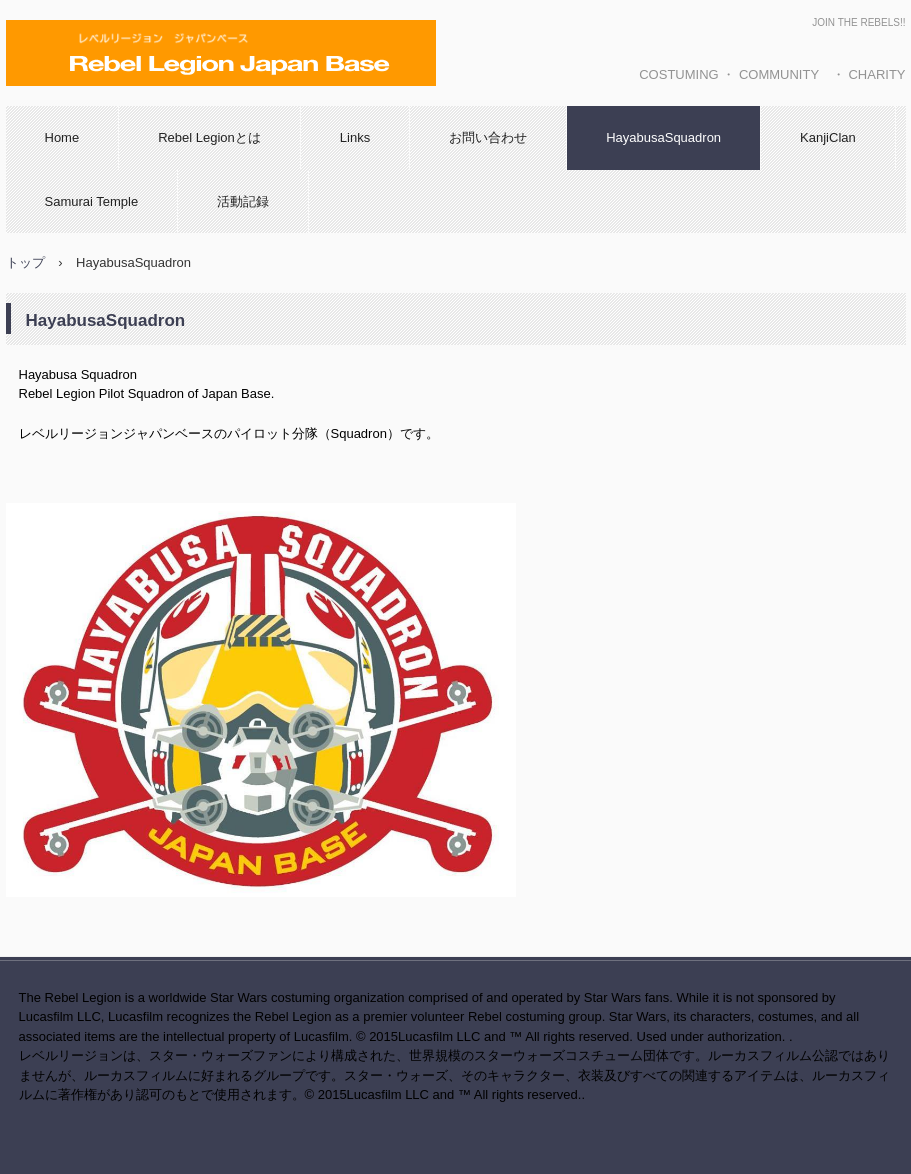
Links (355, 137)
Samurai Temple (92, 201)
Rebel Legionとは (209, 137)
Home (62, 137)
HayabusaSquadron (663, 137)
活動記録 (243, 201)
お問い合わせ (488, 137)
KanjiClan (828, 137)
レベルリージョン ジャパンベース (220, 105)
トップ (25, 262)
